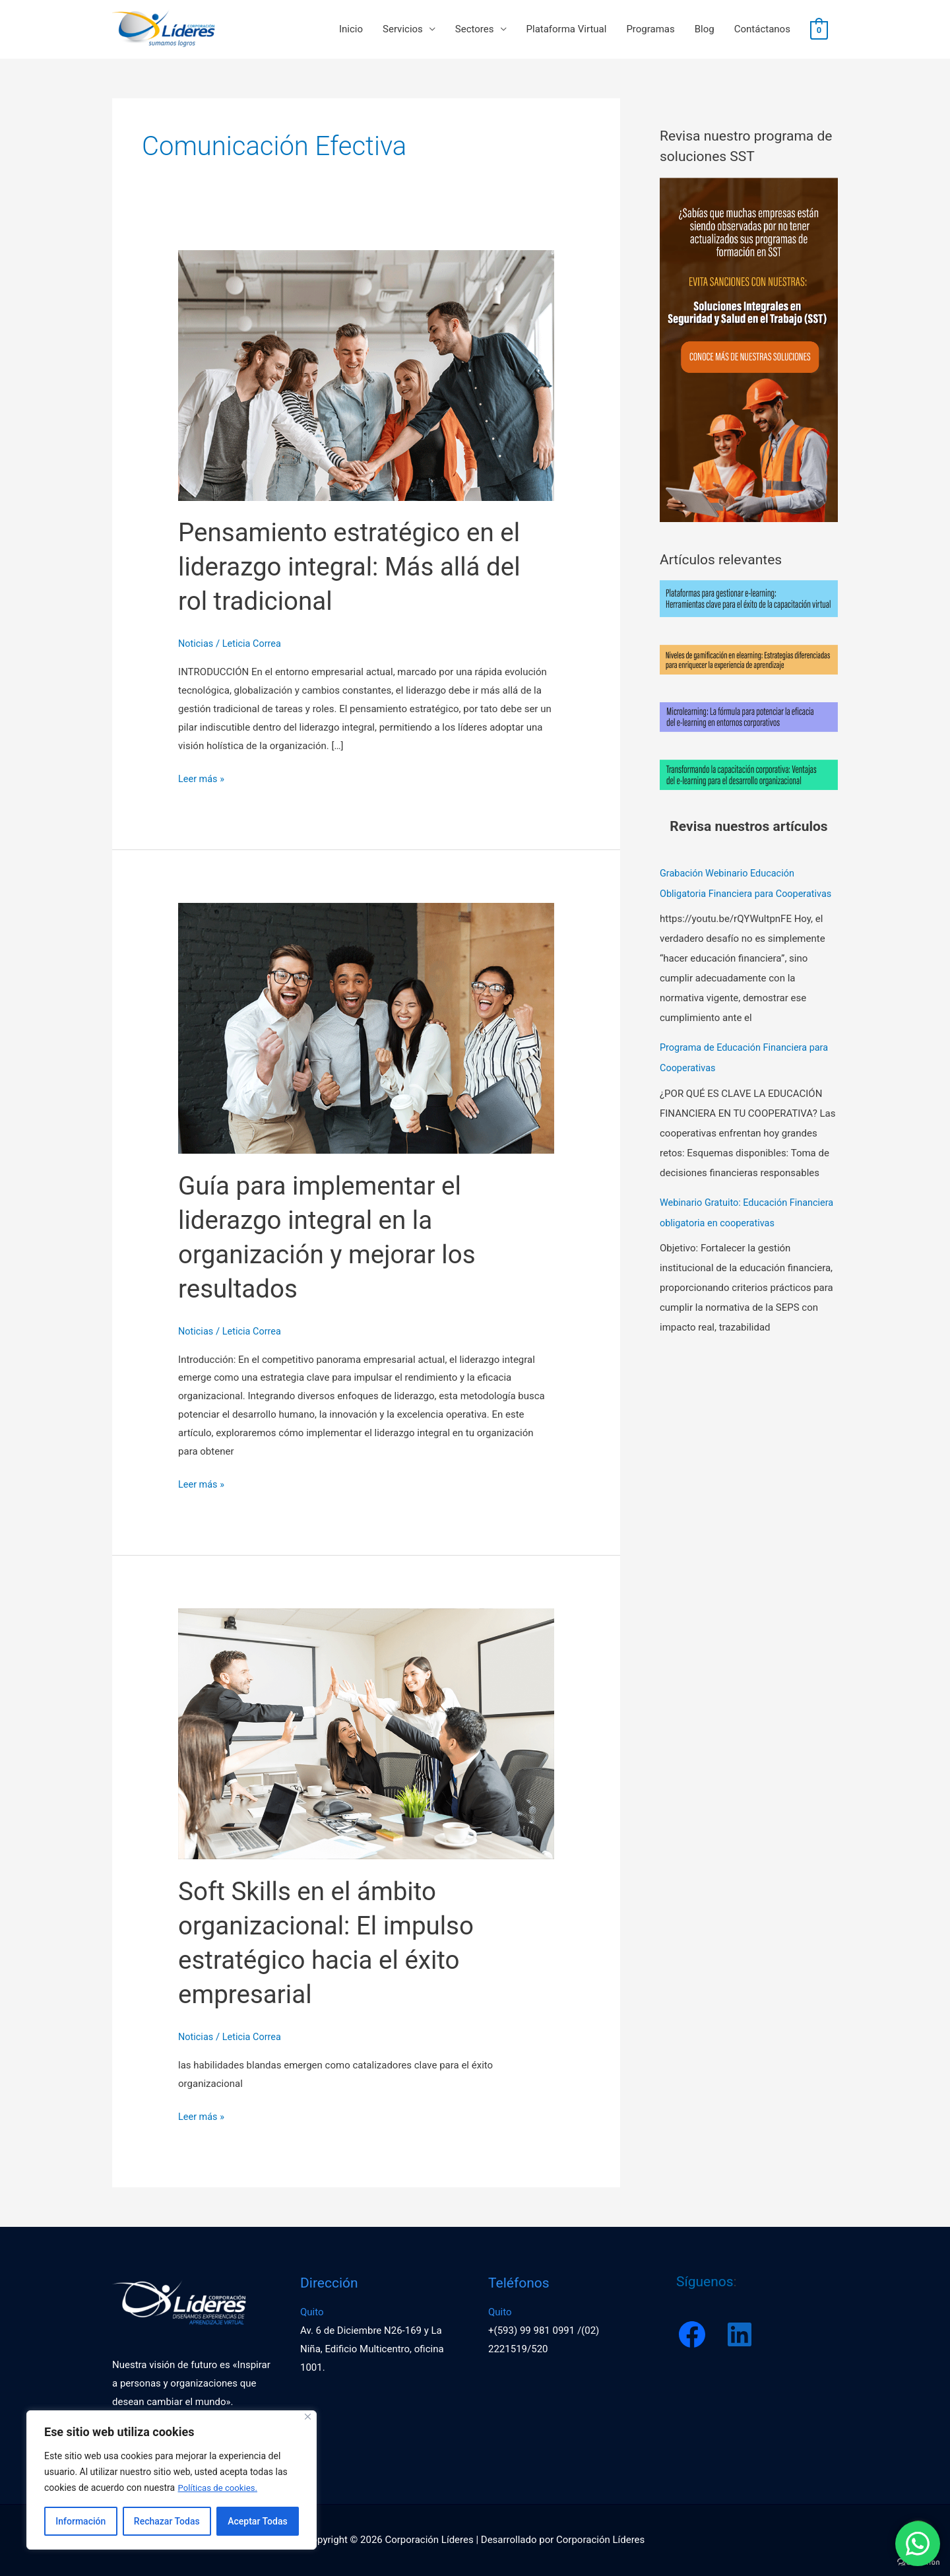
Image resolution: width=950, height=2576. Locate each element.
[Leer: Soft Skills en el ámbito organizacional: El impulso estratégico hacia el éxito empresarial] (366, 1734)
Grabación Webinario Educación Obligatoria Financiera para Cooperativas (730, 893)
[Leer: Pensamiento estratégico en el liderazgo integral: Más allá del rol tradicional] (366, 375)
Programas (650, 30)
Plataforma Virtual (566, 30)
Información (80, 2521)
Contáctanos (762, 30)
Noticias (196, 645)
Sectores (474, 30)
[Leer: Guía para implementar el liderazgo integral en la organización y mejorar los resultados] (366, 1028)
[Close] (308, 2417)
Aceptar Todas (257, 2521)
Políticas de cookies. (220, 2488)
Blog (704, 30)
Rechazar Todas (167, 2521)
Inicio (351, 30)
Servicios (403, 30)
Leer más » (202, 778)
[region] (171, 2480)
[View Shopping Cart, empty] (819, 30)
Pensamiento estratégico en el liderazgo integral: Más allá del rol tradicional (356, 568)
